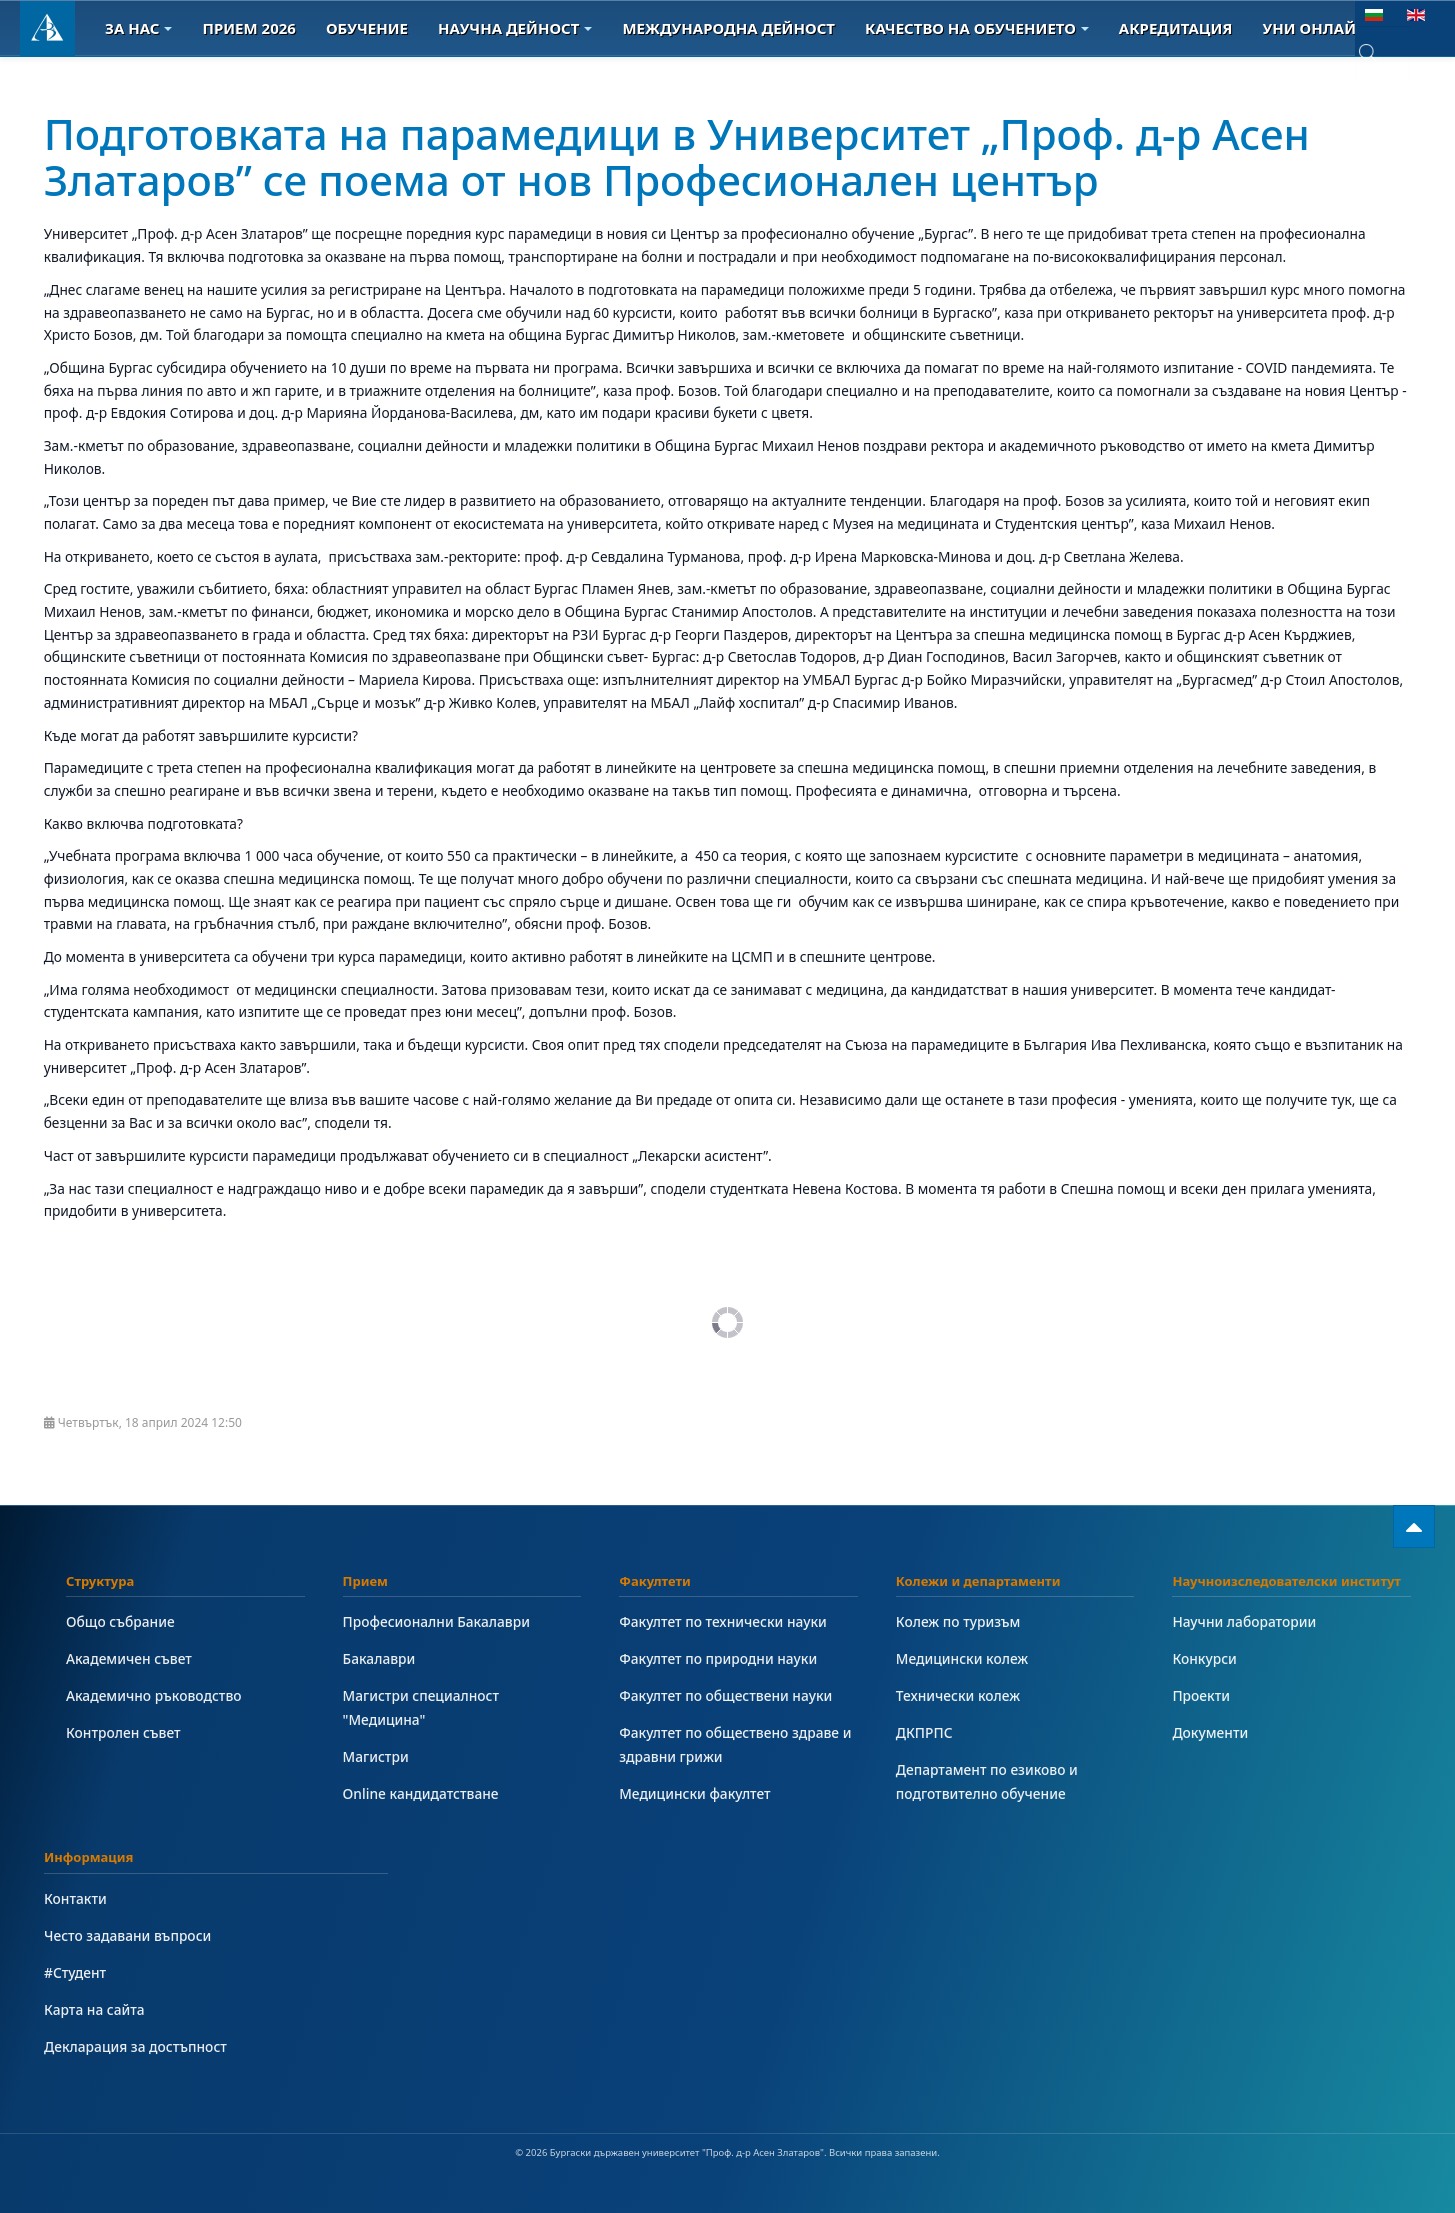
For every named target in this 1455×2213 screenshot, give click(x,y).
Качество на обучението (977, 28)
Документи (1210, 1732)
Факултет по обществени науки (725, 1695)
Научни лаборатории (1244, 1621)
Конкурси (1204, 1658)
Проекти (1201, 1695)
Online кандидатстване (421, 1793)
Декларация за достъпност (135, 2046)
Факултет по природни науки (718, 1658)
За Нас (138, 28)
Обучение (367, 28)
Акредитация (1176, 28)
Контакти (75, 1898)
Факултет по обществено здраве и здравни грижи (735, 1744)
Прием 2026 (248, 28)
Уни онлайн (1322, 28)
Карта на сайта (94, 2009)
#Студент (75, 1972)
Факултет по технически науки (723, 1621)
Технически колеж (958, 1695)
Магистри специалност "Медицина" (421, 1707)
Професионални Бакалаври (436, 1621)
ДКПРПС (924, 1732)
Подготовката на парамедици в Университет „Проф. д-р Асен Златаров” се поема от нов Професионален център (677, 156)
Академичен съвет (129, 1658)
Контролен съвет (123, 1732)
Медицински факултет (694, 1793)
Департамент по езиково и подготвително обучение (987, 1781)
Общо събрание (120, 1621)
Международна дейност (728, 28)
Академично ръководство (154, 1695)
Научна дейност (515, 28)
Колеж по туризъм (958, 1621)
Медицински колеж (962, 1658)
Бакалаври (379, 1658)
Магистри (376, 1756)
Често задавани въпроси (127, 1935)
